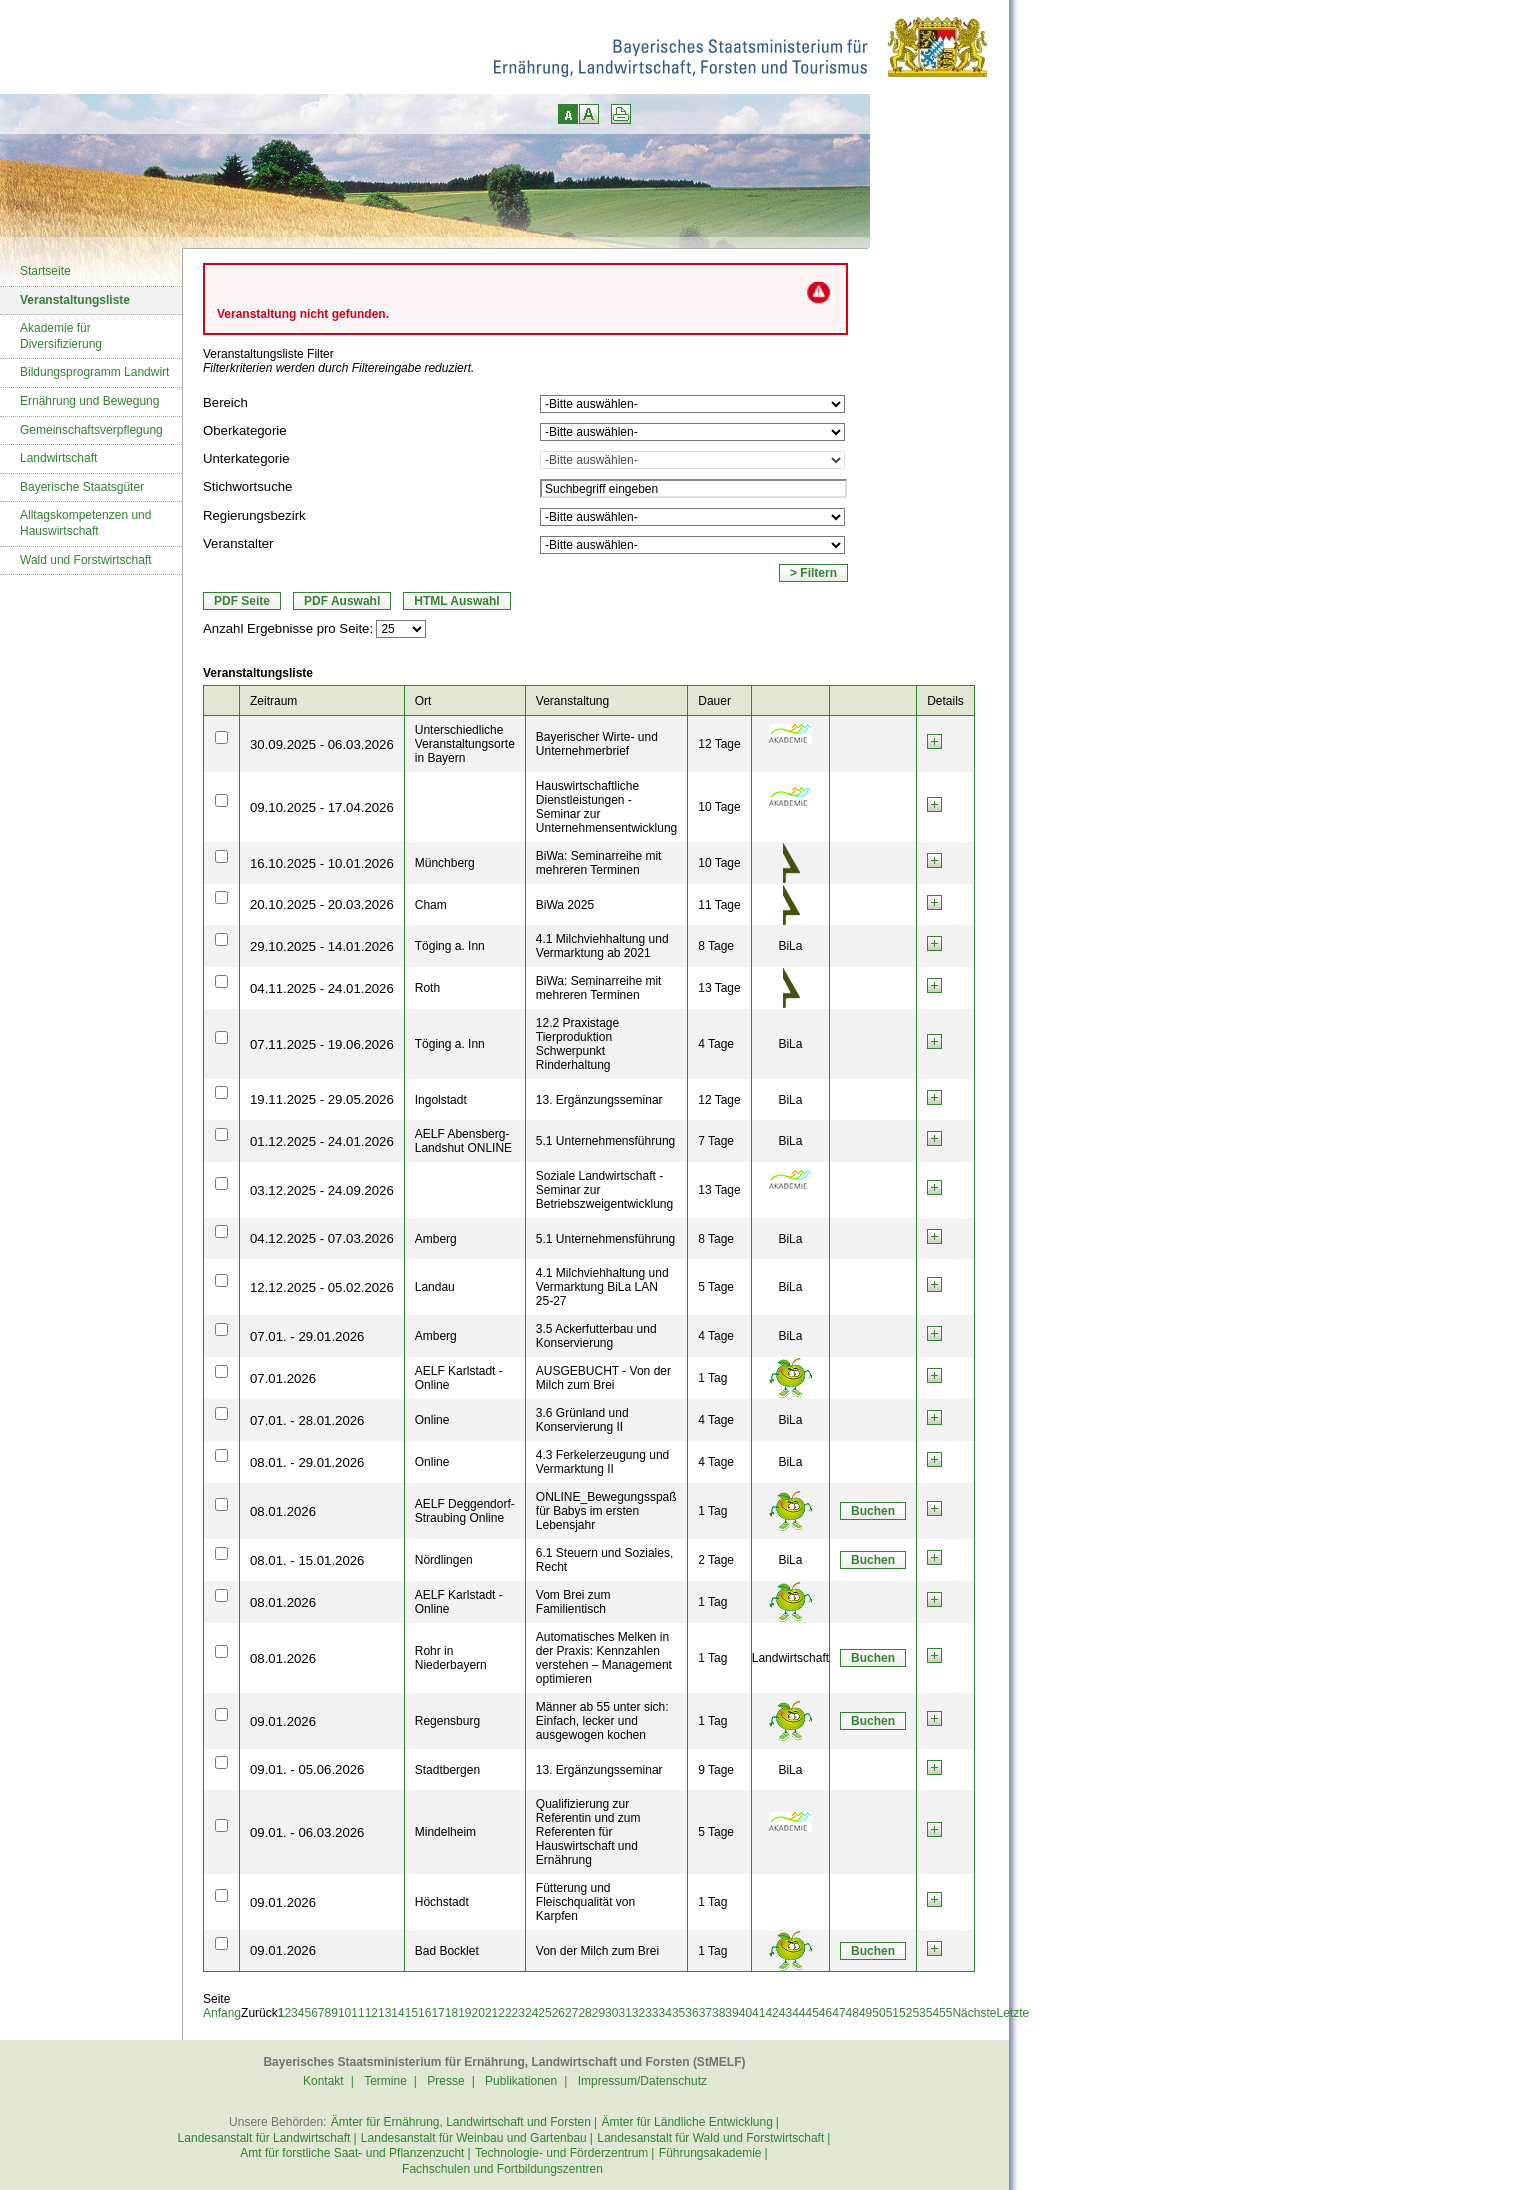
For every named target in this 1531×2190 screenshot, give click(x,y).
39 (731, 2013)
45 (812, 2013)
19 (464, 2013)
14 (397, 2013)
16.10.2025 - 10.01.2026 (322, 863)
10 (344, 2013)
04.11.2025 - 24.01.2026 (322, 988)
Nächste (974, 2013)
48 (852, 2013)
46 (825, 2013)
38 (718, 2013)
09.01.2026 (283, 1721)
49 (865, 2013)
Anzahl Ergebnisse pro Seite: (288, 628)
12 (371, 2013)
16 (424, 2013)
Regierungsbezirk (254, 515)
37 (705, 2013)
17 (437, 2013)
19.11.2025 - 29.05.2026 (322, 1099)
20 (478, 2013)
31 (624, 2013)
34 (665, 2013)
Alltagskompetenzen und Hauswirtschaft (85, 523)
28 (584, 2013)
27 (571, 2013)
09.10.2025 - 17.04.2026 (322, 807)
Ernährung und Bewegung (89, 401)
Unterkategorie (246, 458)
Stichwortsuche (247, 486)
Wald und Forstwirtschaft (86, 560)
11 (357, 2013)
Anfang (222, 2013)
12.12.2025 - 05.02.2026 (322, 1287)
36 (691, 2013)
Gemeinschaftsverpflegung (91, 430)
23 (518, 2013)
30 (611, 2013)
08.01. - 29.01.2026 (307, 1462)
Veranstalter (238, 543)
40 (745, 2013)
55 (945, 2013)
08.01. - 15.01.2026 (307, 1560)
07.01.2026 (283, 1378)
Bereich (225, 402)
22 (504, 2013)
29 (598, 2013)
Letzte (1012, 2013)
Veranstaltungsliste (75, 300)
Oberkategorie (245, 430)
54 (932, 2013)
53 (918, 2013)
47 (838, 2013)
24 (531, 2013)
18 (451, 2013)
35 (678, 2013)
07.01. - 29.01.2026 (307, 1336)
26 (558, 2013)
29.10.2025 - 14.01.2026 (322, 946)
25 (544, 2013)
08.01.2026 (283, 1511)
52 (905, 2013)
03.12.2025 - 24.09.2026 (322, 1190)
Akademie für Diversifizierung (61, 336)
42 (771, 2013)
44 (798, 2013)
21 (491, 2013)
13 (384, 2013)
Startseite (45, 271)
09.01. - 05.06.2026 (307, 1769)
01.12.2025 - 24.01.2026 (322, 1141)
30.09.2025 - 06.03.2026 (322, 744)
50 (878, 2013)
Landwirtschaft (58, 458)
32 (638, 2013)
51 (892, 2013)
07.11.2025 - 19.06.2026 (322, 1044)
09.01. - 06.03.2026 (307, 1832)
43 (785, 2013)
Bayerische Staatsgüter (82, 487)
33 (651, 2013)
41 (758, 2013)
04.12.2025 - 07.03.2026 (322, 1238)
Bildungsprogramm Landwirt (94, 372)
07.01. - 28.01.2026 (307, 1420)
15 (411, 2013)
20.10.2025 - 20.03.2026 (322, 904)
